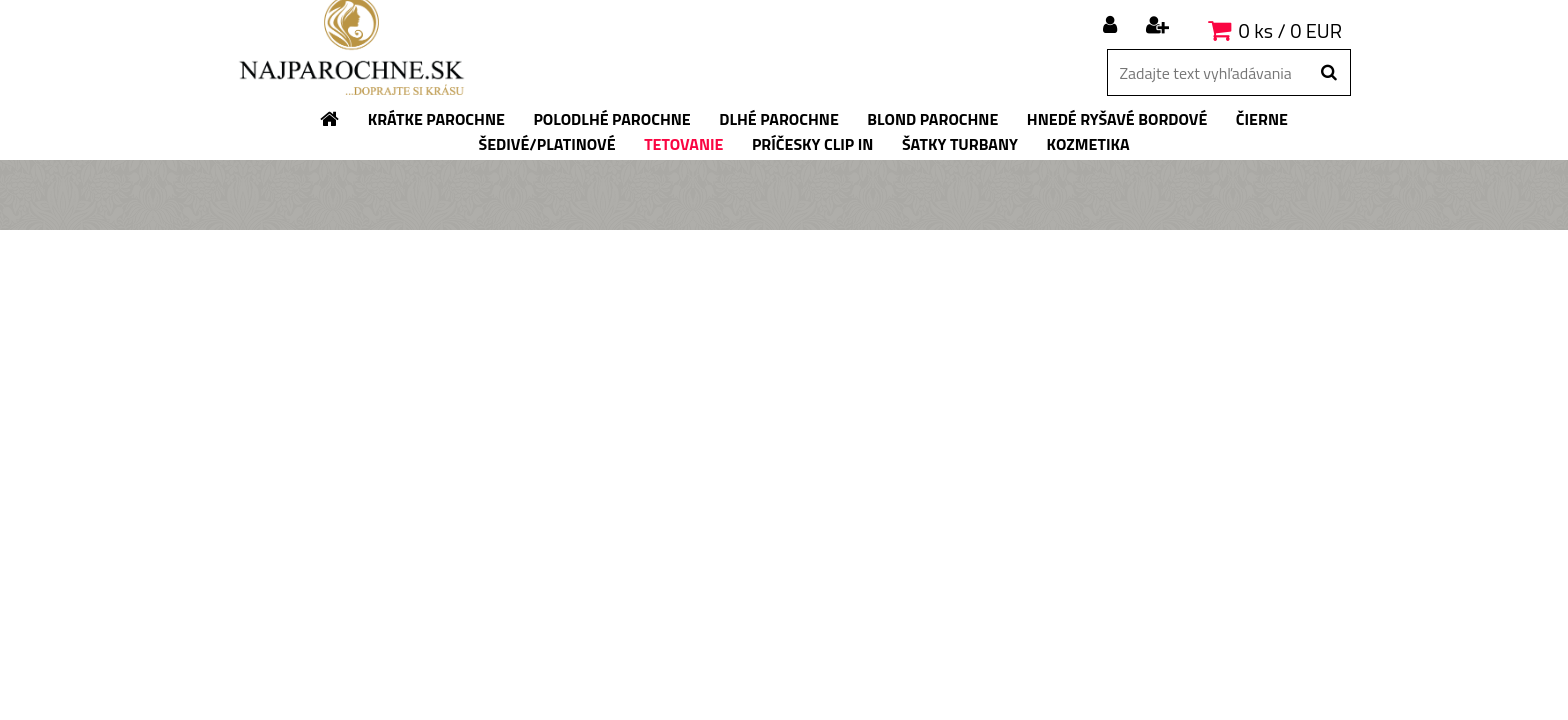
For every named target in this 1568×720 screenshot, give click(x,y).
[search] (1328, 73)
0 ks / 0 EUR (1290, 30)
